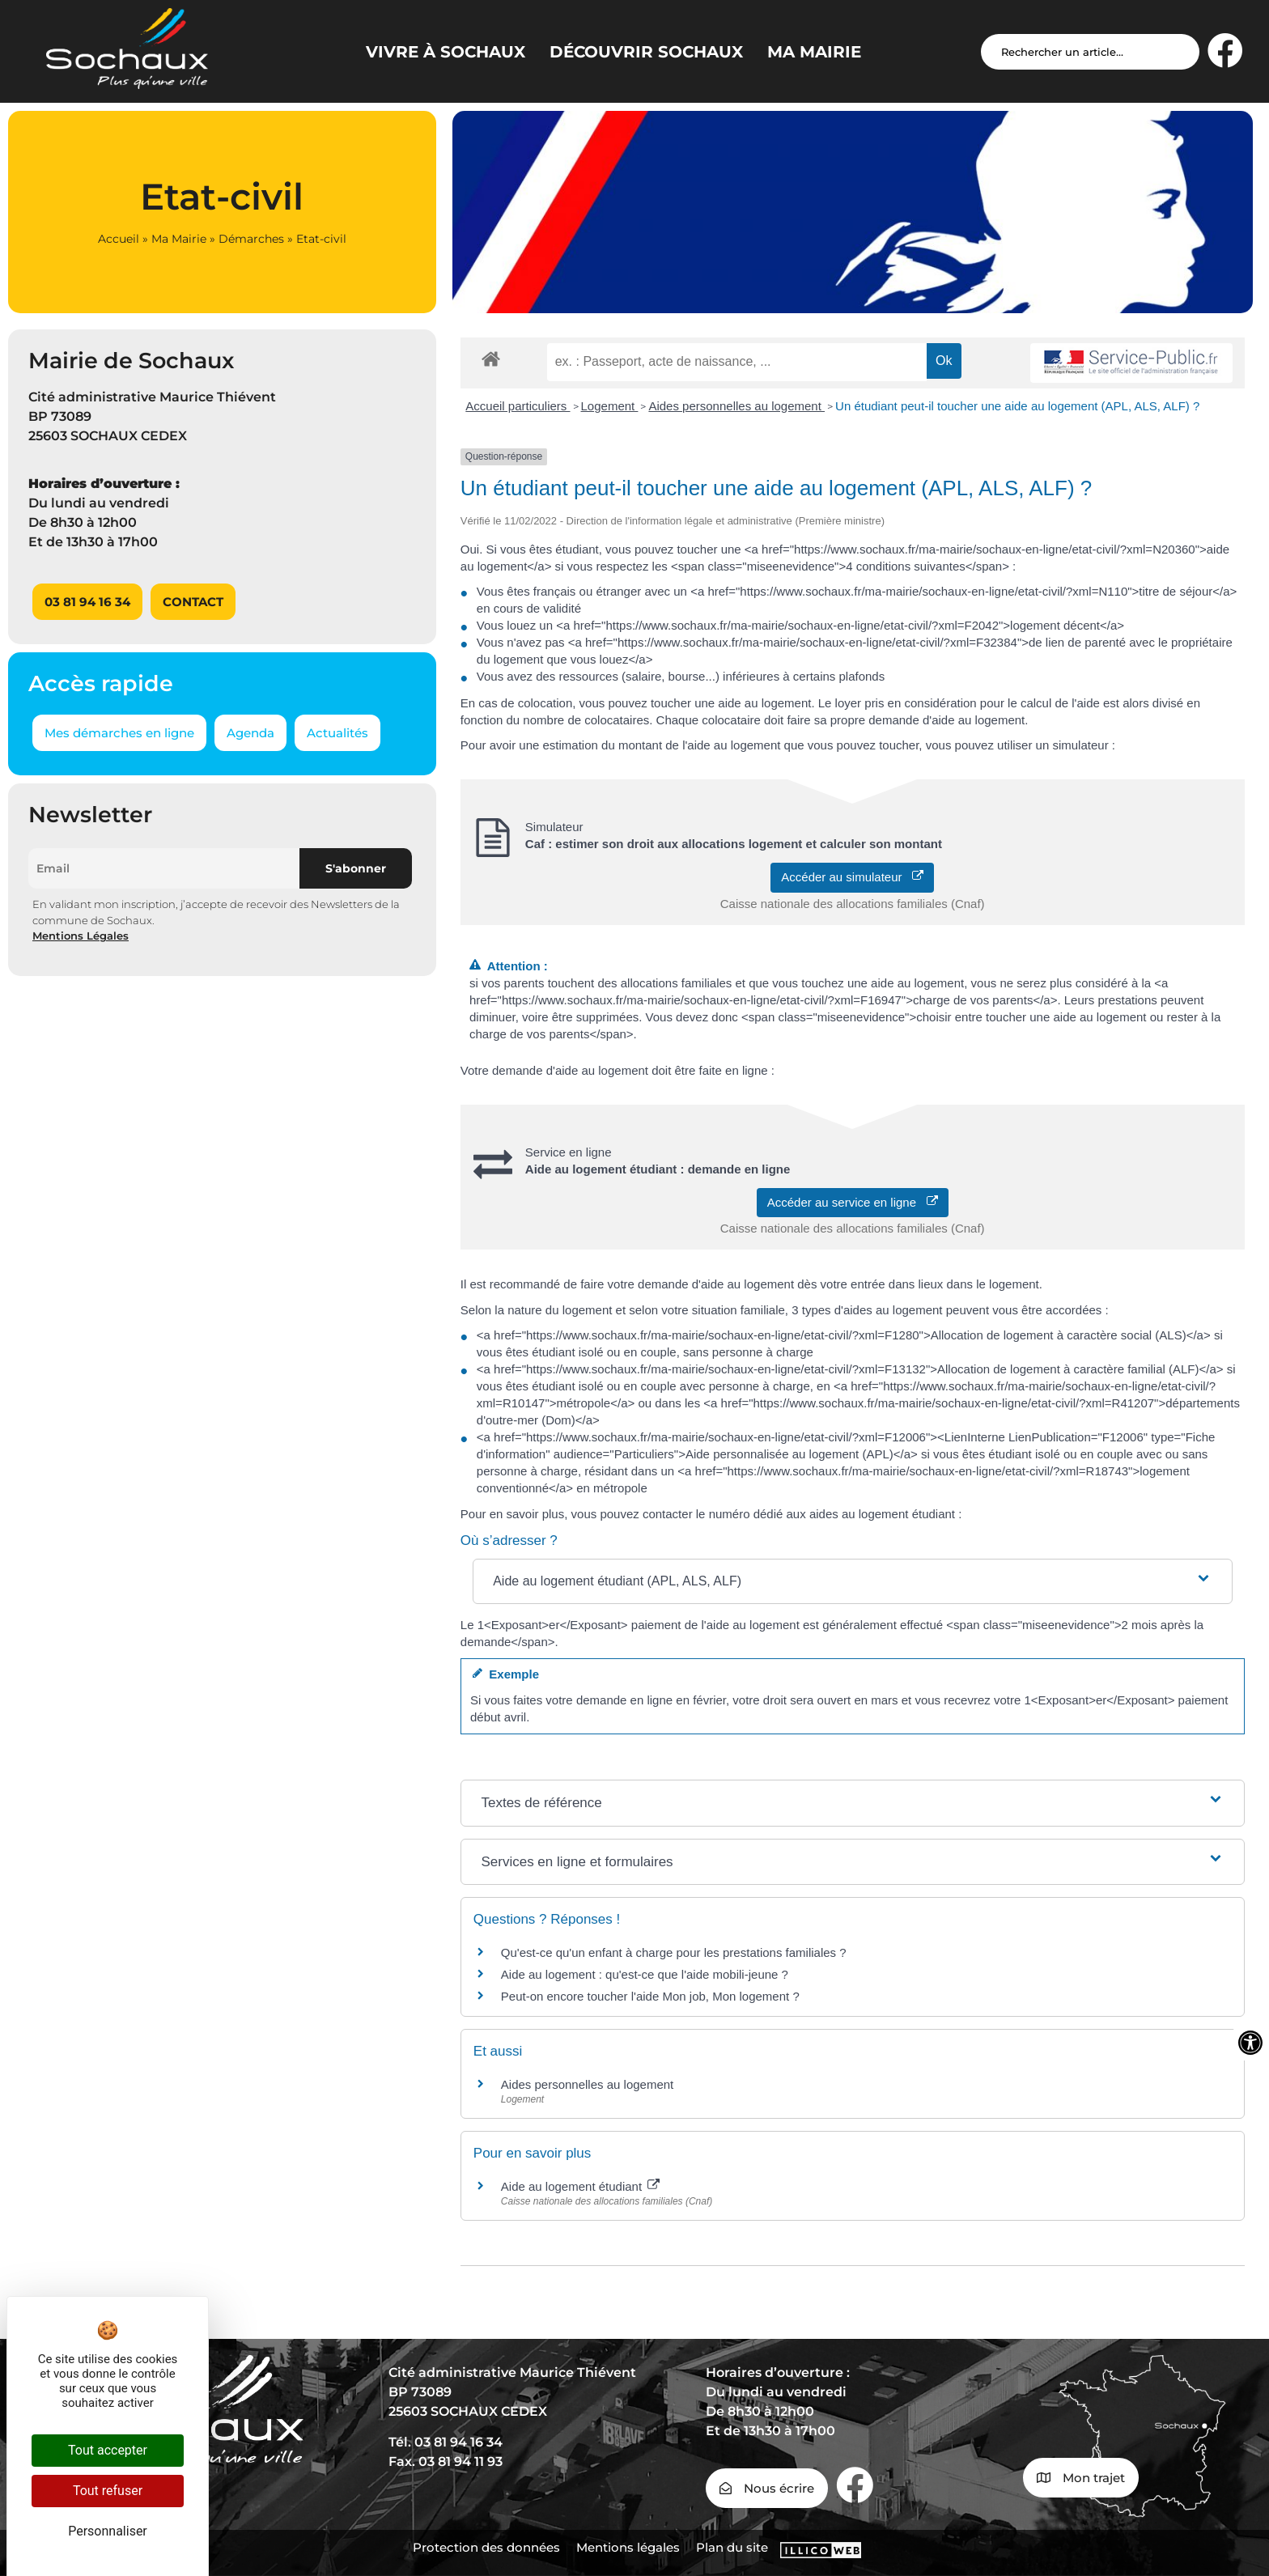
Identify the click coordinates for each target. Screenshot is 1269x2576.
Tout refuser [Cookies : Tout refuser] (107, 2490)
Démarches (251, 238)
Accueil (118, 238)
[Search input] (1090, 52)
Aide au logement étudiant (580, 2186)
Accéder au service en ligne (852, 1202)
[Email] (163, 868)
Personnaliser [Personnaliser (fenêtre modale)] (107, 2531)
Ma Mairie (178, 238)
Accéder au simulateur (852, 877)
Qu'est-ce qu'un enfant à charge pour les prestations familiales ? (674, 1952)
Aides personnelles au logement (736, 406)
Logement (610, 406)
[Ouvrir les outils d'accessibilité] (1250, 2042)
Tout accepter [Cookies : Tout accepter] (107, 2450)
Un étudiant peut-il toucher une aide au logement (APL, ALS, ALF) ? (1017, 406)
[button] (852, 1581)
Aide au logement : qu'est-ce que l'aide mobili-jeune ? (644, 1974)
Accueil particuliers (517, 406)
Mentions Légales (80, 935)
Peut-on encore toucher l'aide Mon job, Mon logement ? (650, 1996)
